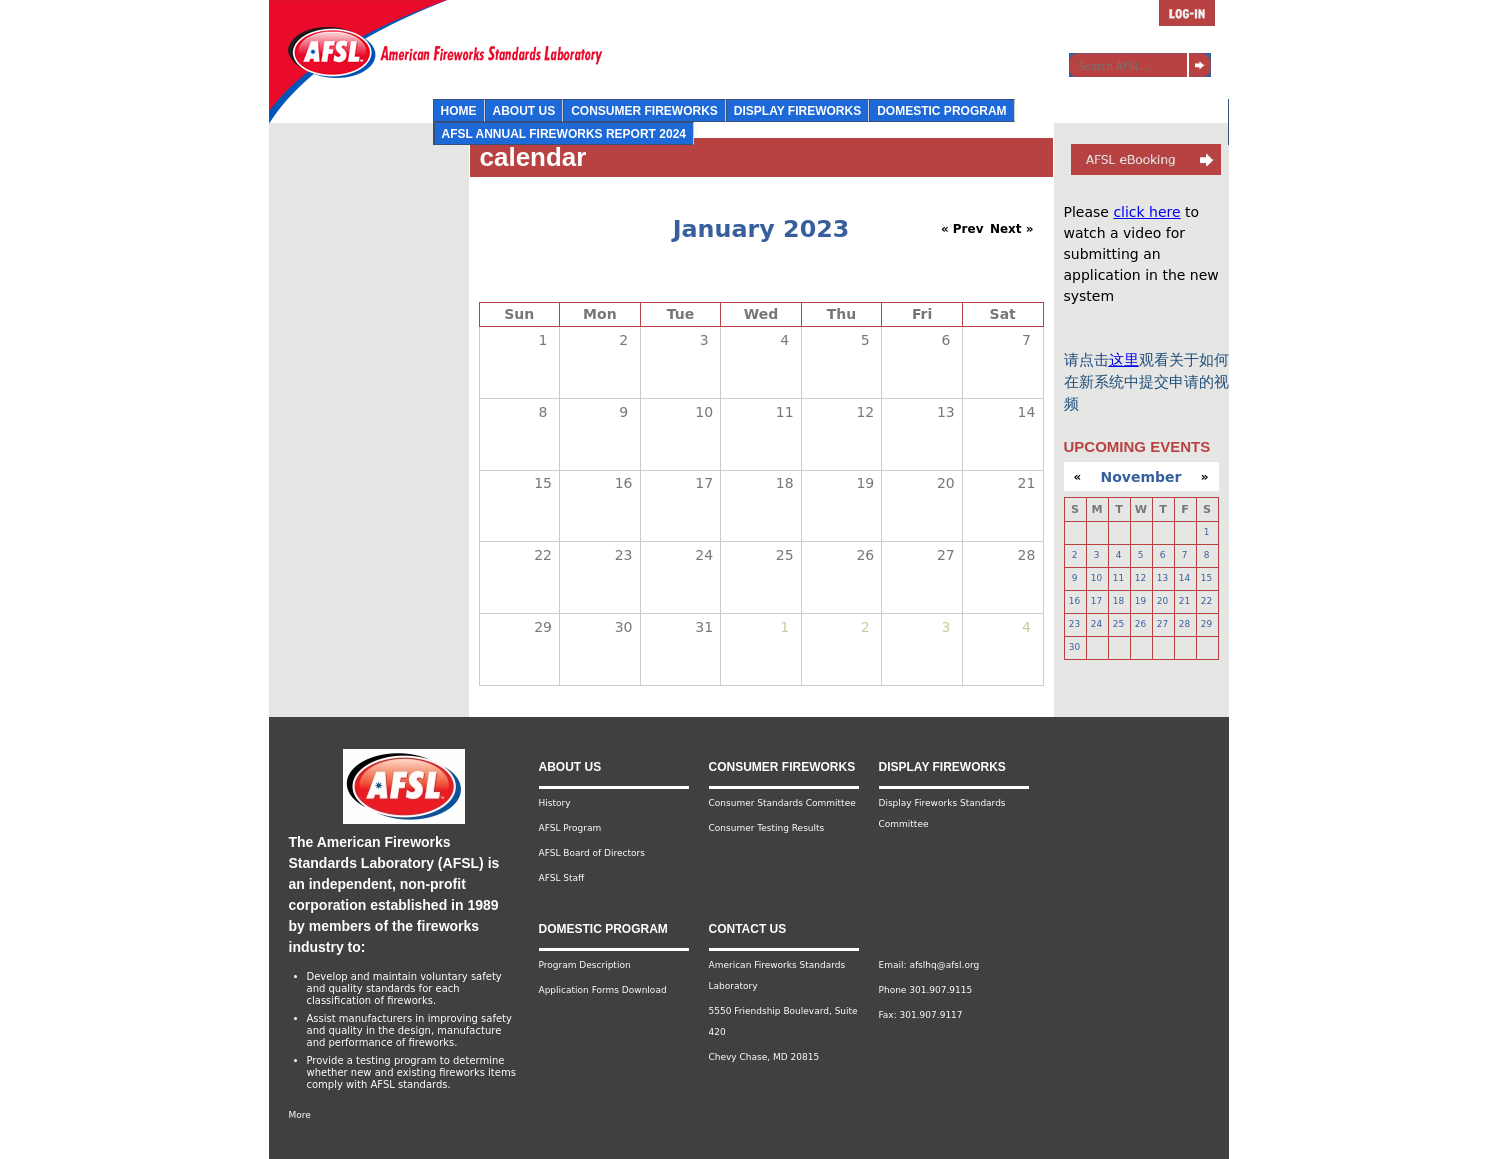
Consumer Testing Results (767, 828)
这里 (1124, 360)
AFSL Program (570, 828)
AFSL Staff (562, 878)
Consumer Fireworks (644, 111)
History (555, 803)
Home (459, 111)
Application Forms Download (603, 990)
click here (1146, 212)
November (1141, 477)
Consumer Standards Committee (782, 803)
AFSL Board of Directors (592, 853)
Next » (1012, 229)
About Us (524, 111)
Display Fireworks (797, 111)
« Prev (962, 229)
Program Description (585, 965)
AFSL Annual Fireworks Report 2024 (564, 134)
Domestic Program (941, 111)
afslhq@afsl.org (944, 965)
